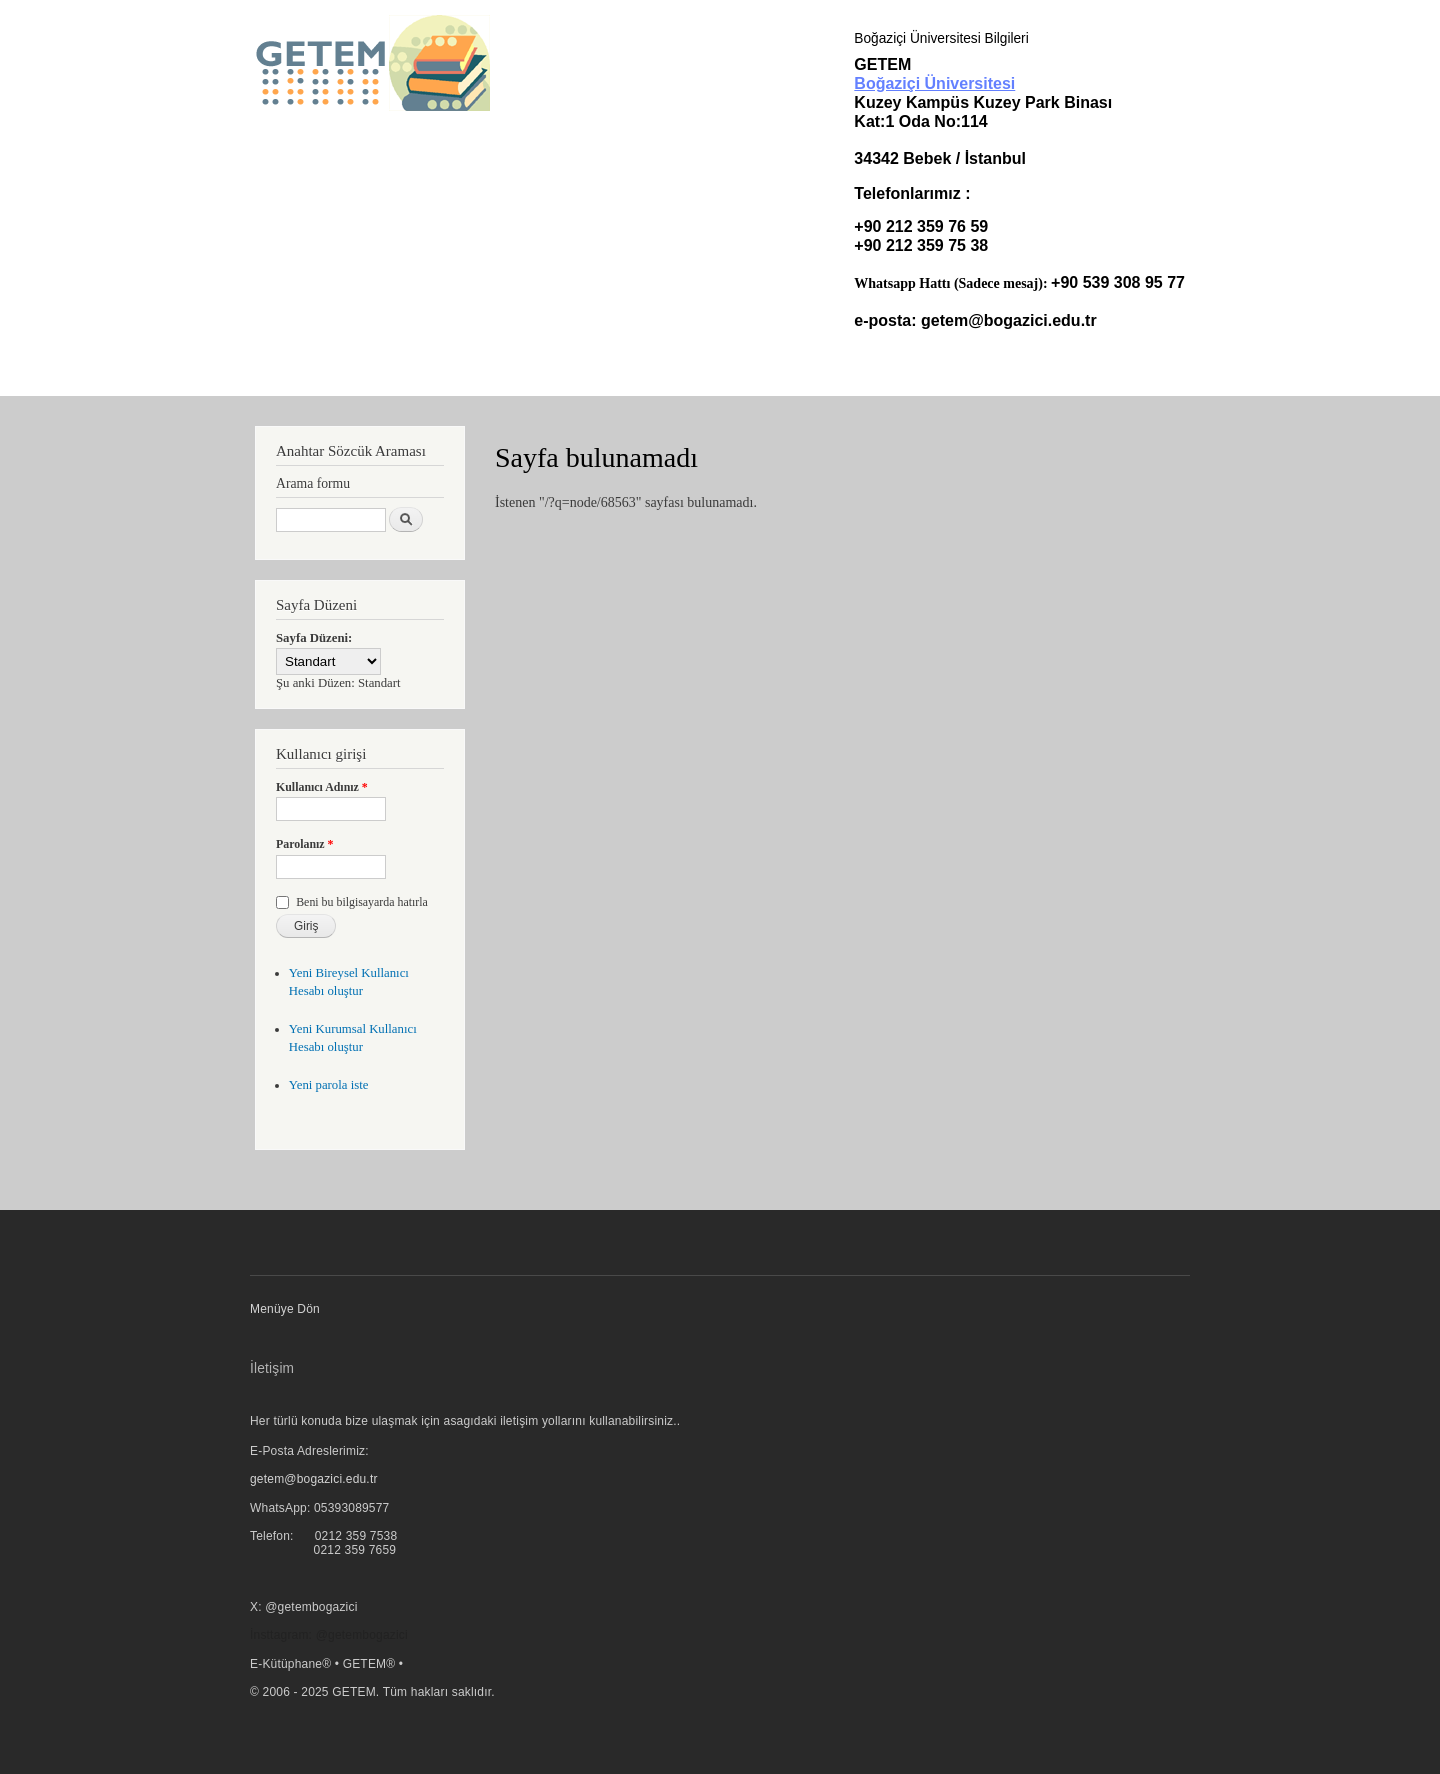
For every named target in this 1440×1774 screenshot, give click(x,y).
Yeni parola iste (329, 1085)
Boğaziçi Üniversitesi (934, 83)
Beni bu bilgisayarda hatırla (362, 902)
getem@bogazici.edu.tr (1009, 320)
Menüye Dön (285, 1309)
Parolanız (305, 844)
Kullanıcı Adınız (322, 787)
